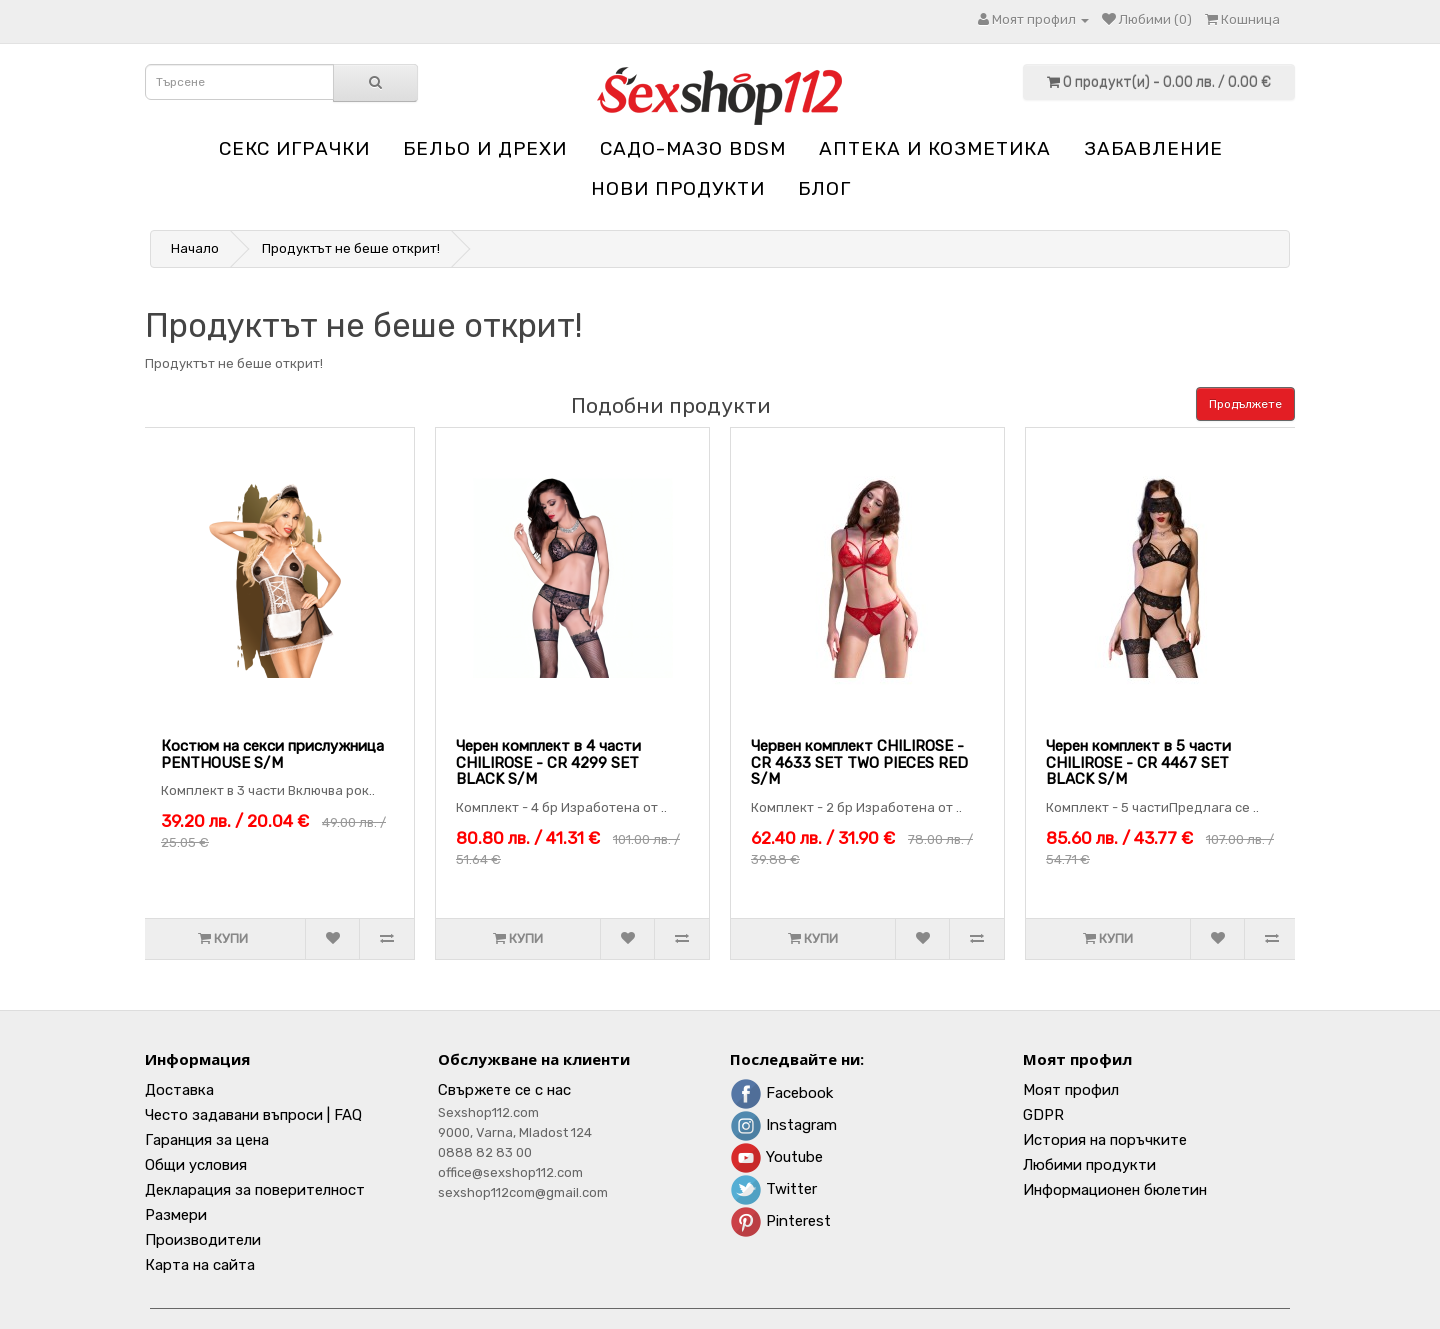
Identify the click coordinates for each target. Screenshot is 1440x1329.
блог (824, 188)
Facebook (781, 1093)
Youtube (776, 1157)
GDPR (1043, 1115)
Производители (203, 1240)
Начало (195, 248)
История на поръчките (1105, 1140)
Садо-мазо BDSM (693, 148)
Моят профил (1071, 1090)
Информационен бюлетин (1115, 1190)
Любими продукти (1089, 1165)
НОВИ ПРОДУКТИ (678, 188)
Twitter (773, 1189)
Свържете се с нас (504, 1090)
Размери (176, 1215)
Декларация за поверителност (255, 1190)
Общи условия (196, 1165)
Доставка (179, 1090)
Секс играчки (294, 148)
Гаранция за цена (207, 1140)
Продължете (1245, 404)
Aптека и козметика (935, 148)
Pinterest (780, 1221)
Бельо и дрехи (485, 148)
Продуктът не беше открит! (351, 248)
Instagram (783, 1125)
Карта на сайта (200, 1265)
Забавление (1153, 148)
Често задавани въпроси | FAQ (253, 1115)
